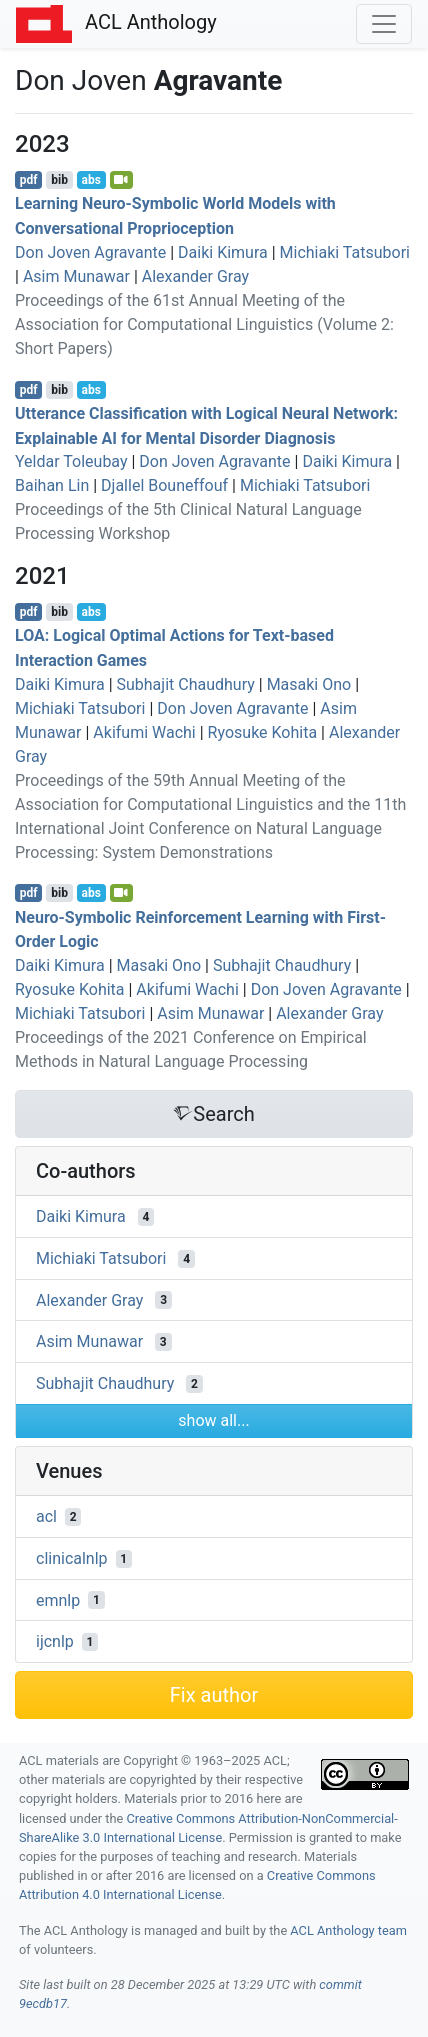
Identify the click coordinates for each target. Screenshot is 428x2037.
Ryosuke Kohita (263, 732)
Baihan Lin (52, 485)
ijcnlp (55, 1641)
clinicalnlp (72, 1558)
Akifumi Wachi (144, 732)
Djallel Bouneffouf (164, 485)
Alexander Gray (195, 276)
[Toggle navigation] (384, 24)
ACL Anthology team (348, 1930)
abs (90, 180)
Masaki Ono (309, 684)
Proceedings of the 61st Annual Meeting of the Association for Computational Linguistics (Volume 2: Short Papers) (204, 324)
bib (59, 180)
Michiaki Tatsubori (345, 252)
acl (46, 1516)
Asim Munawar (76, 276)
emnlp (58, 1599)
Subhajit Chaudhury (186, 684)
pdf (29, 180)
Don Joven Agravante (90, 252)
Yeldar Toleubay (71, 461)
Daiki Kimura (223, 252)
